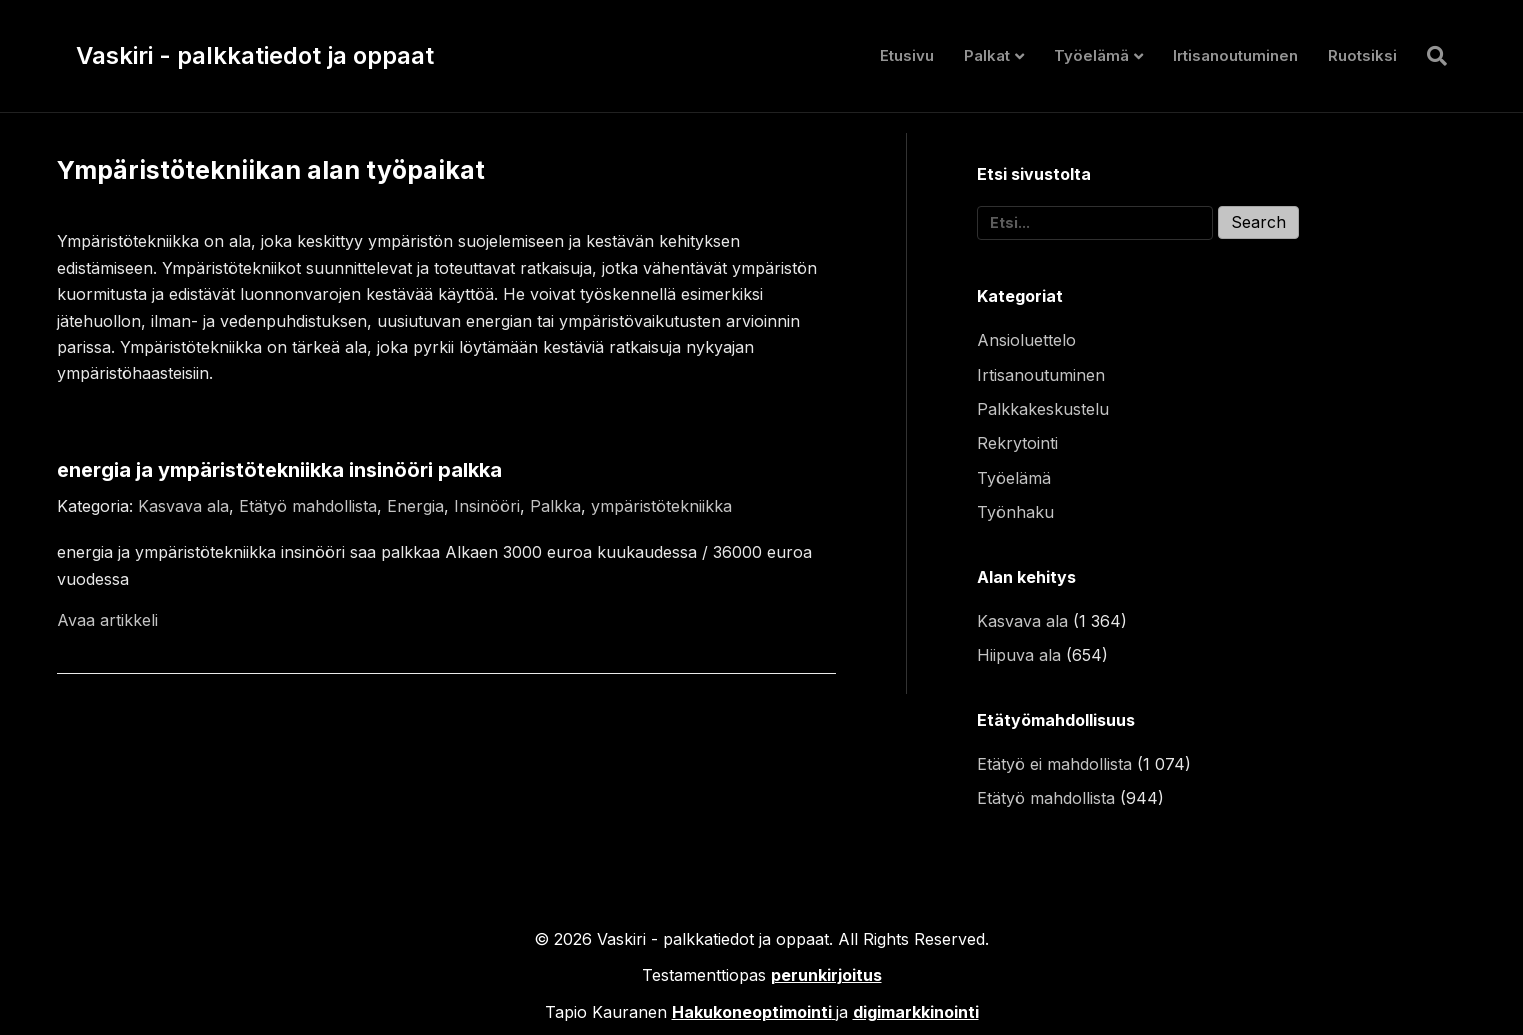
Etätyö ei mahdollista (1054, 764)
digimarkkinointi (916, 1012)
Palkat (987, 55)
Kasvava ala (183, 506)
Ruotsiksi (1362, 55)
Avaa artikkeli (107, 620)
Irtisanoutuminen (1235, 55)
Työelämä (1091, 55)
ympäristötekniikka (661, 506)
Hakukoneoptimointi (752, 1012)
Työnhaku (1015, 512)
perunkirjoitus (826, 975)
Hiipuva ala (1019, 655)
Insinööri (487, 506)
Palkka (555, 506)
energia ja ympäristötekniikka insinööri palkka (279, 470)
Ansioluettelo (1026, 340)
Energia (415, 506)
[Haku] (1429, 56)
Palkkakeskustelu (1043, 409)
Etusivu (907, 55)
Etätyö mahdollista (308, 506)
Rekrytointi (1017, 443)
